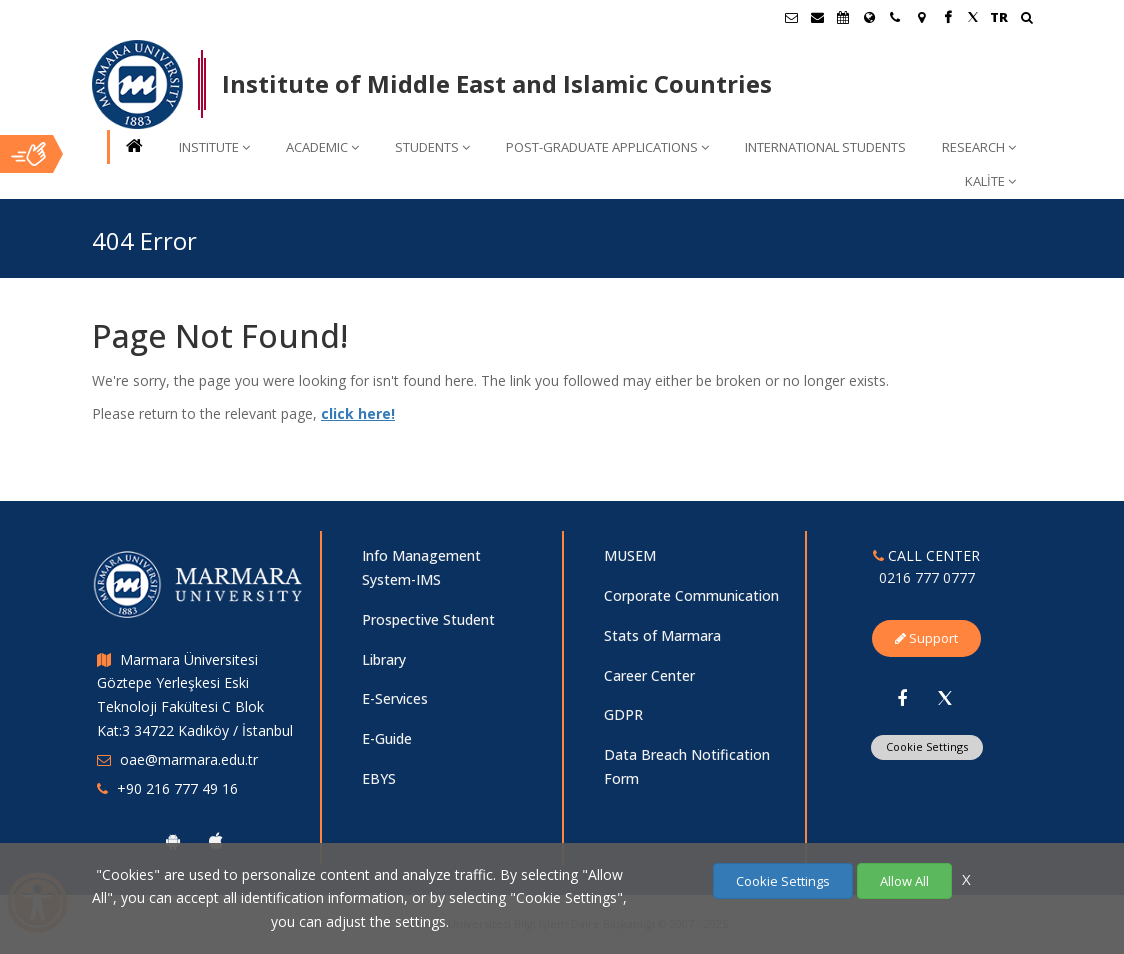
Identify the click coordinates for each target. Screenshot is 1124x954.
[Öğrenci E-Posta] (791, 17)
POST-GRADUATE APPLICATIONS (607, 147)
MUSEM (630, 555)
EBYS (379, 778)
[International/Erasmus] (869, 17)
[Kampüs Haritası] (921, 17)
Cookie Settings (927, 746)
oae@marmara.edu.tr (189, 759)
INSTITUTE (214, 147)
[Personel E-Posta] (817, 17)
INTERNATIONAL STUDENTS (825, 147)
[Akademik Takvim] (843, 17)
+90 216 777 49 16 (177, 788)
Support (926, 638)
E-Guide (387, 738)
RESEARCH (979, 147)
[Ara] (1026, 19)
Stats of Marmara (662, 635)
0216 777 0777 (927, 577)
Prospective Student (428, 619)
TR (999, 17)
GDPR (623, 714)
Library (384, 659)
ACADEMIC (322, 147)
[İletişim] (895, 17)
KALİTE (990, 181)
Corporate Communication (691, 595)
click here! (358, 413)
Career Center (649, 675)
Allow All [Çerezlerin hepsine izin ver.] (904, 881)
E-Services (395, 698)
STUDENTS (432, 147)
